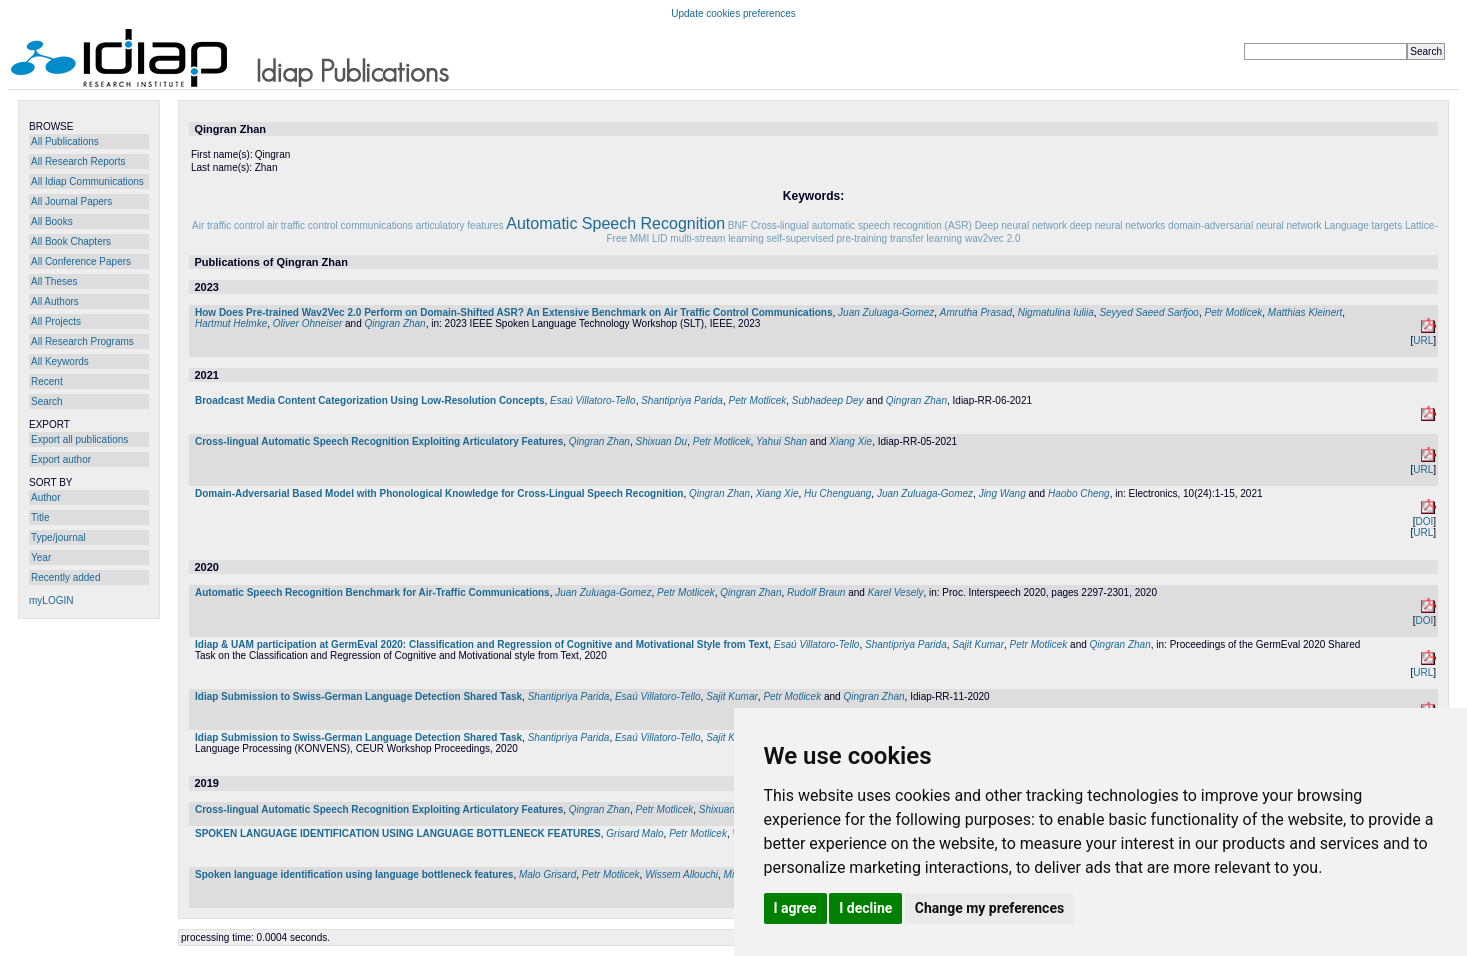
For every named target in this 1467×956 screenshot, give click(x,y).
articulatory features (460, 225)
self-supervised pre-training (827, 238)
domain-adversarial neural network (1244, 225)
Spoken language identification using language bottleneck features (354, 874)
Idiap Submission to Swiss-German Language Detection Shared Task (358, 696)
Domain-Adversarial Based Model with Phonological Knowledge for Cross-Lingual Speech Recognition (439, 493)
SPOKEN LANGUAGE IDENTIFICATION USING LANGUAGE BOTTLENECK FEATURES (398, 833)
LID (660, 238)
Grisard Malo (634, 833)
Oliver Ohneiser (307, 323)
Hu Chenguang (837, 493)
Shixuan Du (661, 441)
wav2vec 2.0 (993, 238)
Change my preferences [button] (989, 908)
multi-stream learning (716, 238)
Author (45, 497)
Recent (47, 381)
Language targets (1363, 225)
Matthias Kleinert (1305, 312)
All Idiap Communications (87, 181)
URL (1423, 340)
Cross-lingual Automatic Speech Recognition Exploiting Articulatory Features (379, 441)
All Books (52, 221)
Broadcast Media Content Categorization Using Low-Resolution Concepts (369, 400)
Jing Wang (1002, 493)
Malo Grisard (547, 874)
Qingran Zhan (395, 323)
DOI (1424, 521)
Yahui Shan (781, 441)
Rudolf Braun (816, 592)
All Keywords (60, 361)
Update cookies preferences (733, 13)
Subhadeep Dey (828, 400)
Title (40, 517)
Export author (61, 459)
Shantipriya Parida (682, 400)
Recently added (66, 577)
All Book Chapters (71, 241)
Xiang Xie (850, 441)
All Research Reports (78, 161)
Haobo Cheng (1079, 493)
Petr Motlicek (1233, 312)
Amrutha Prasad (976, 312)
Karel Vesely (896, 592)
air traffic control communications (340, 225)
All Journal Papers (71, 201)
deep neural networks (1118, 225)
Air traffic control (228, 225)
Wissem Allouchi (681, 874)
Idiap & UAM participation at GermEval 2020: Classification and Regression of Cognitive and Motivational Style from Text (481, 644)
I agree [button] (795, 908)
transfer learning (926, 238)
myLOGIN (51, 600)
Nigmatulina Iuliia (1056, 312)
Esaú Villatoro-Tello (593, 400)
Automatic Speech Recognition (615, 223)
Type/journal (58, 537)
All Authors (55, 301)
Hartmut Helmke (231, 323)
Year (41, 557)
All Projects (56, 321)
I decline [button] (865, 908)
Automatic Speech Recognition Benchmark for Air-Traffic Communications (372, 592)
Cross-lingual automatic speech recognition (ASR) (861, 225)
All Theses (54, 281)
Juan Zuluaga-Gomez (886, 312)
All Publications (65, 141)
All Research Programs (82, 341)
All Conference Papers (81, 261)
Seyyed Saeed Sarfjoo (1149, 312)
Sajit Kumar (978, 644)
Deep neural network (1021, 225)
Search (47, 401)
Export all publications (79, 439)
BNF (738, 225)
